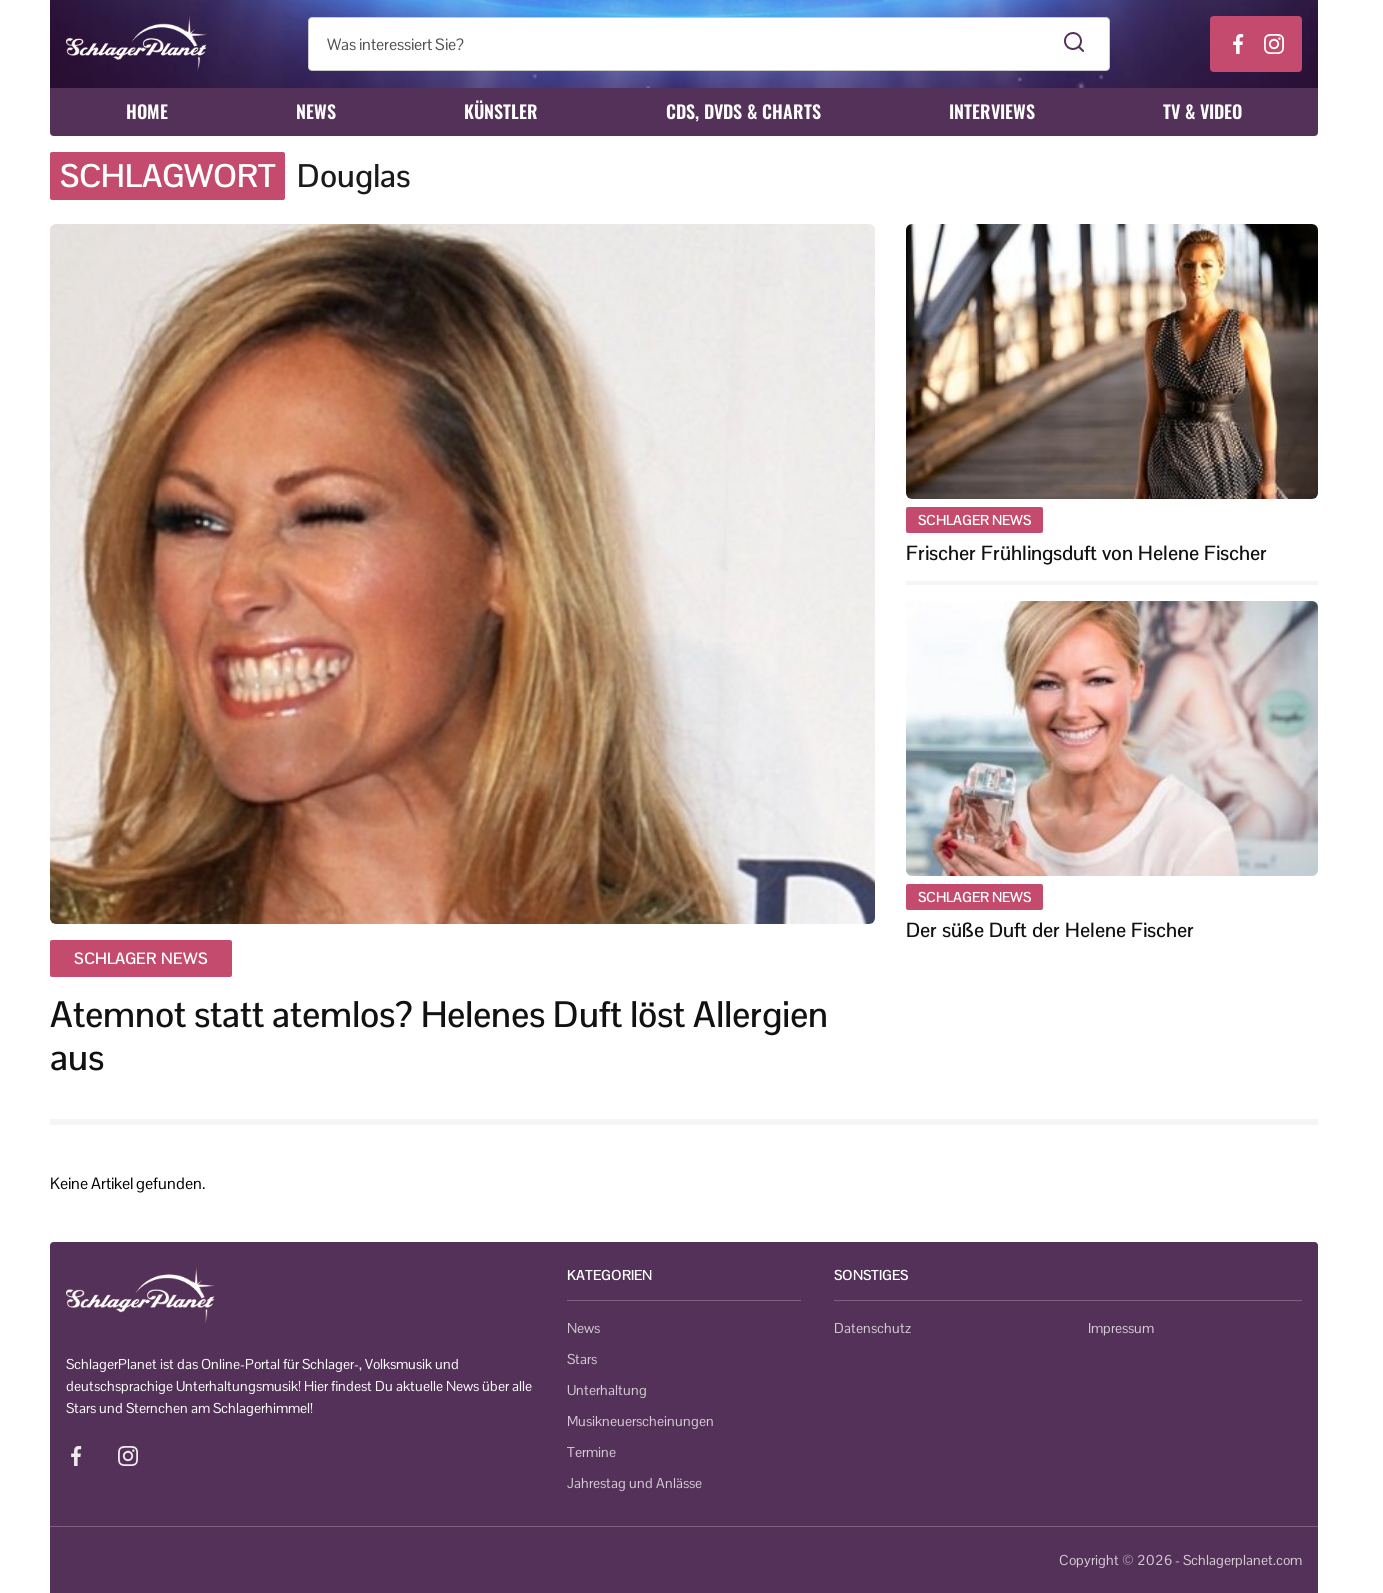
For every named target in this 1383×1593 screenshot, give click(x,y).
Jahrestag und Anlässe (634, 1483)
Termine (591, 1452)
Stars (582, 1359)
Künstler (501, 111)
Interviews (992, 111)
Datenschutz (872, 1328)
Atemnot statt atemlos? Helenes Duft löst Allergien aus (439, 1036)
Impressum (1121, 1328)
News (316, 111)
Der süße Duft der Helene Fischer (1050, 930)
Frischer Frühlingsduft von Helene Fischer (1086, 553)
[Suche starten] (1074, 44)
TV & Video (1202, 111)
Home (147, 111)
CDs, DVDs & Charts (743, 111)
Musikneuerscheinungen (640, 1421)
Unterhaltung (607, 1390)
